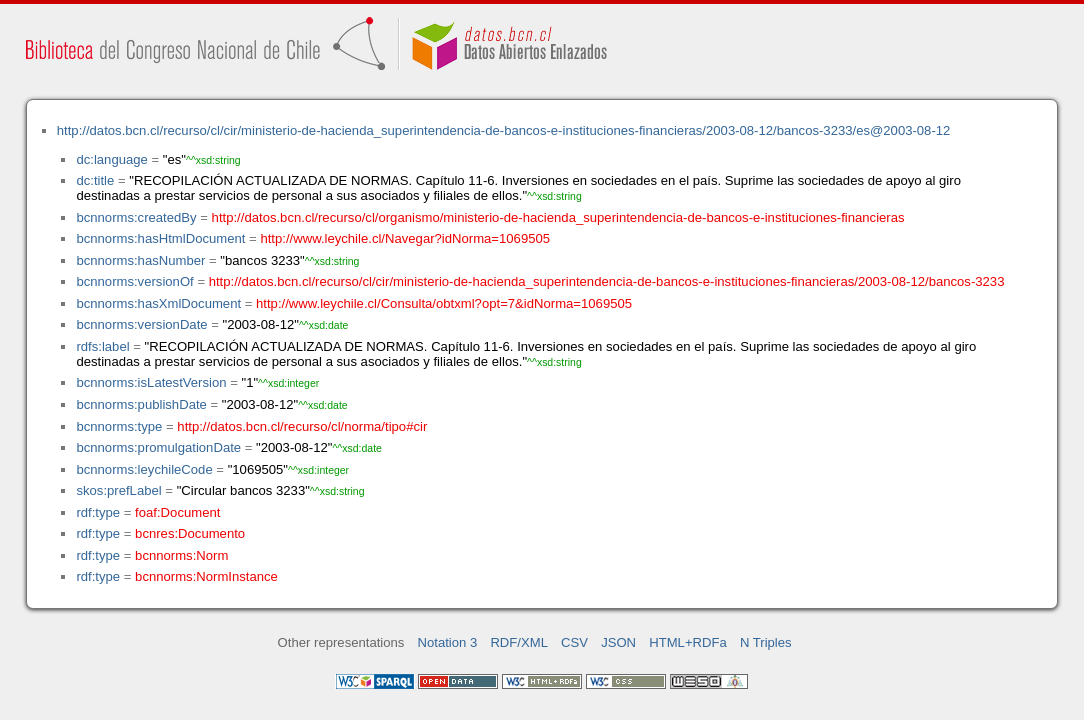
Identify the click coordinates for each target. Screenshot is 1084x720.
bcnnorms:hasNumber (140, 260)
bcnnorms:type (119, 426)
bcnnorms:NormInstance (206, 576)
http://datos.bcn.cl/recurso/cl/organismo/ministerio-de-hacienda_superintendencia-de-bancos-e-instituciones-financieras (558, 217)
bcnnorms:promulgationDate (158, 447)
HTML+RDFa (688, 642)
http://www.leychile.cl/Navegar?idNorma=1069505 (405, 238)
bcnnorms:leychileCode (144, 469)
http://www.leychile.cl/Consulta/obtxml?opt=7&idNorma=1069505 (444, 303)
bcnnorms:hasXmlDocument (158, 303)
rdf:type (98, 512)
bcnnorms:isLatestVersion (151, 382)
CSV (574, 642)
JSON (618, 642)
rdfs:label (102, 346)
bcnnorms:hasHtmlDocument (160, 238)
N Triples (766, 642)
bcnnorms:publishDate (141, 404)
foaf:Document (177, 512)
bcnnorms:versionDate (141, 324)
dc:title (95, 180)
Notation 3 (448, 642)
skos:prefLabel (118, 490)
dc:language (111, 159)
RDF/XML (519, 642)
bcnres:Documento (190, 533)
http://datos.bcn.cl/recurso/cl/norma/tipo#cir (302, 426)
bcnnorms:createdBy (136, 217)
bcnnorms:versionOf (134, 281)
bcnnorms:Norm (181, 555)
